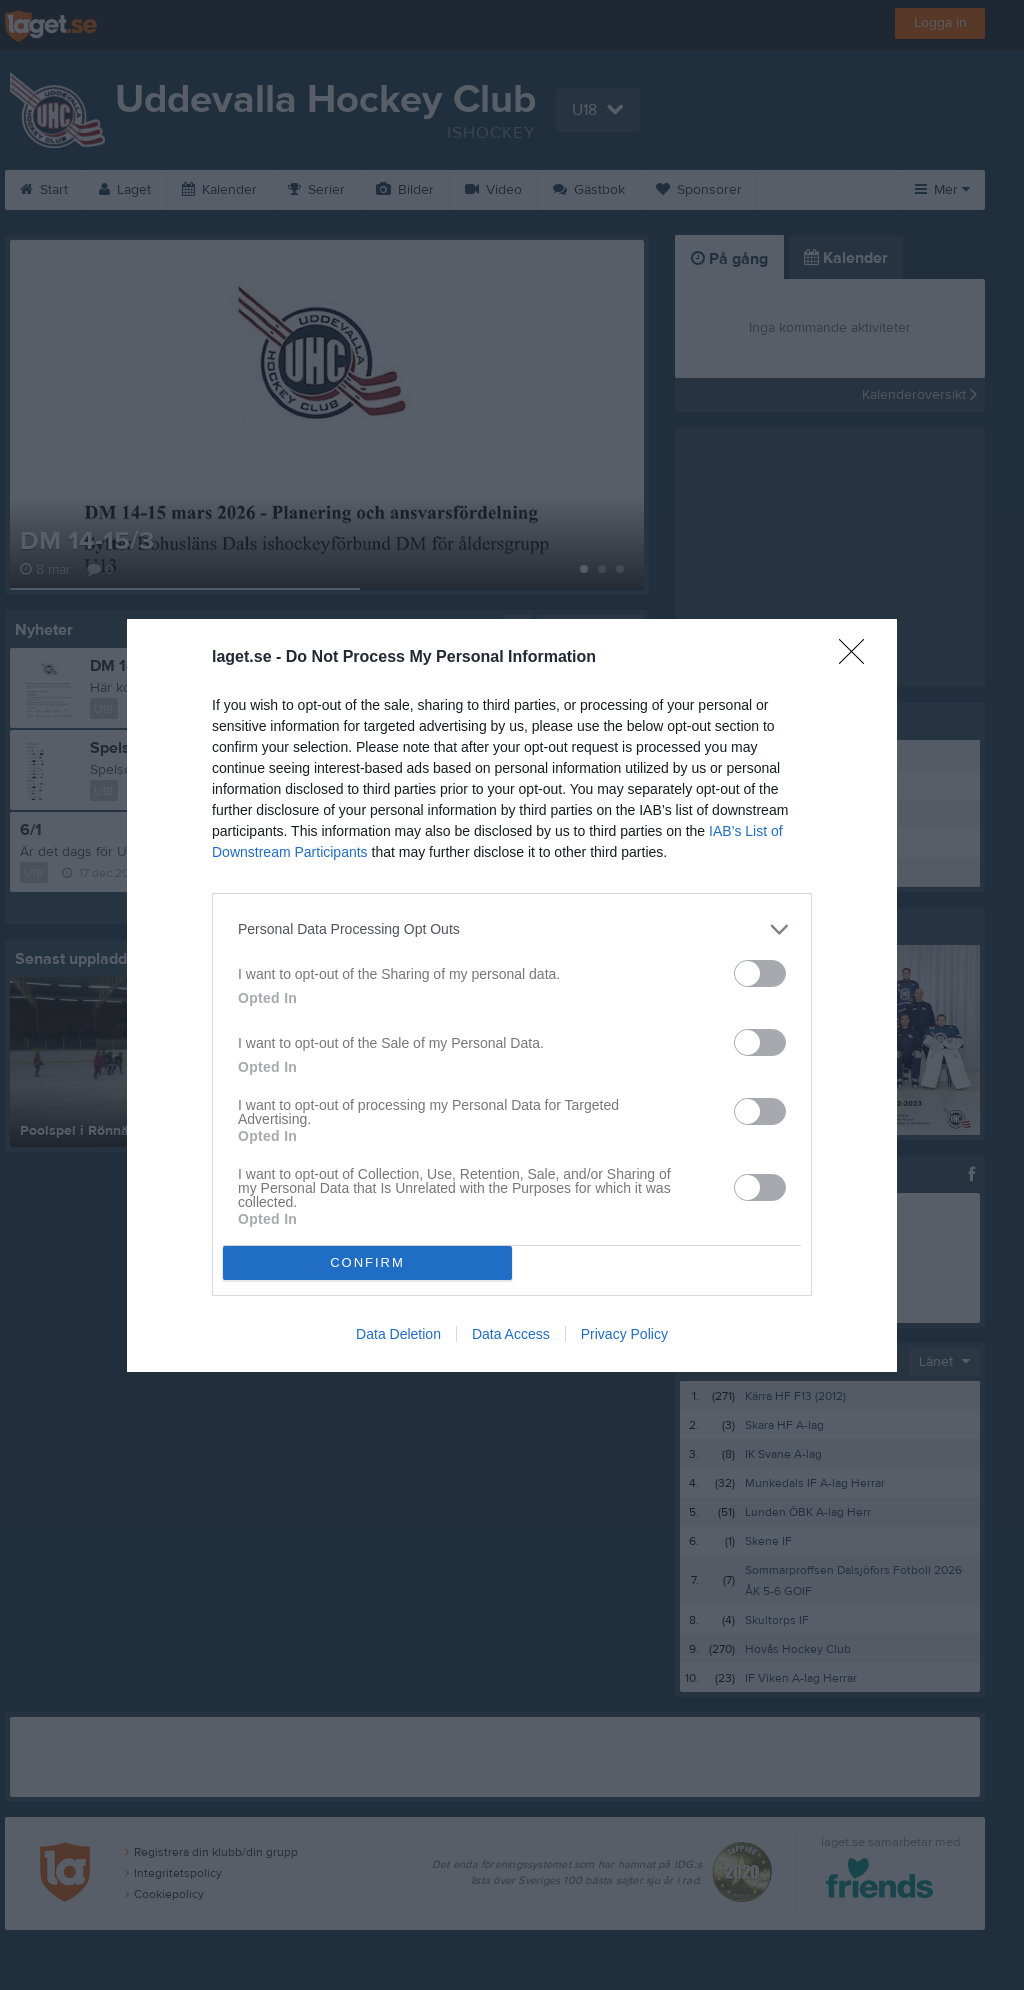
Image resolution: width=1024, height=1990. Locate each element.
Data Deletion (398, 1334)
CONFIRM (367, 1261)
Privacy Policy (624, 1334)
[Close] (858, 657)
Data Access (511, 1334)
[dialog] (512, 994)
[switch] (760, 972)
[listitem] (512, 928)
